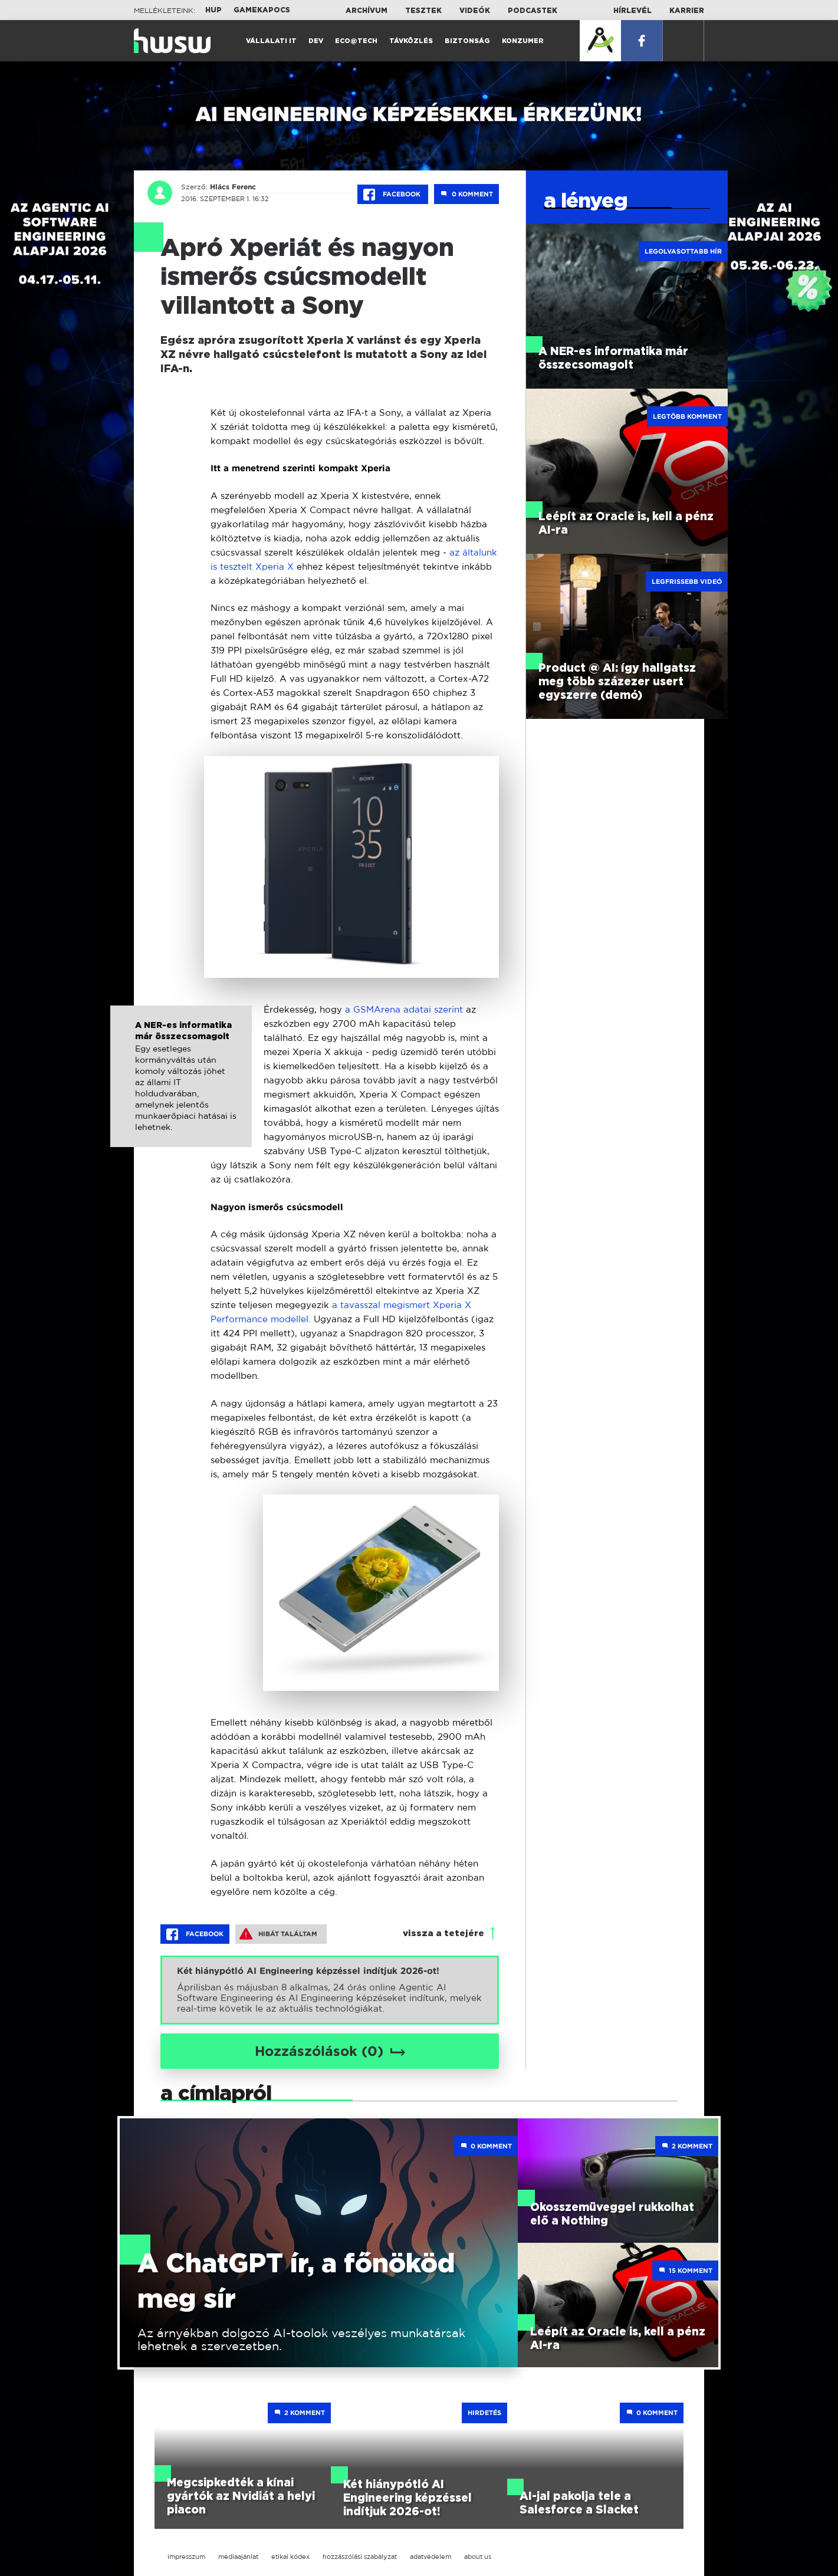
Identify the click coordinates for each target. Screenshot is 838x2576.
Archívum (366, 10)
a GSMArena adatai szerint (405, 1009)
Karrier (686, 10)
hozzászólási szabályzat (360, 2556)
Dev (315, 41)
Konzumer (523, 41)
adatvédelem (430, 2556)
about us (477, 2556)
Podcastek (532, 10)
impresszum (186, 2556)
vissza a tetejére (443, 1933)
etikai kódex (290, 2556)
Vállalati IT (271, 41)
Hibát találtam (278, 1933)
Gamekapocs (262, 10)
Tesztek (423, 10)
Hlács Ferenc (233, 187)
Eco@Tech (356, 41)
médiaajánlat (238, 2556)
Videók (474, 10)
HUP (213, 10)
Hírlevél (632, 10)
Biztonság (467, 41)
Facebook (392, 195)
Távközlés (411, 41)
